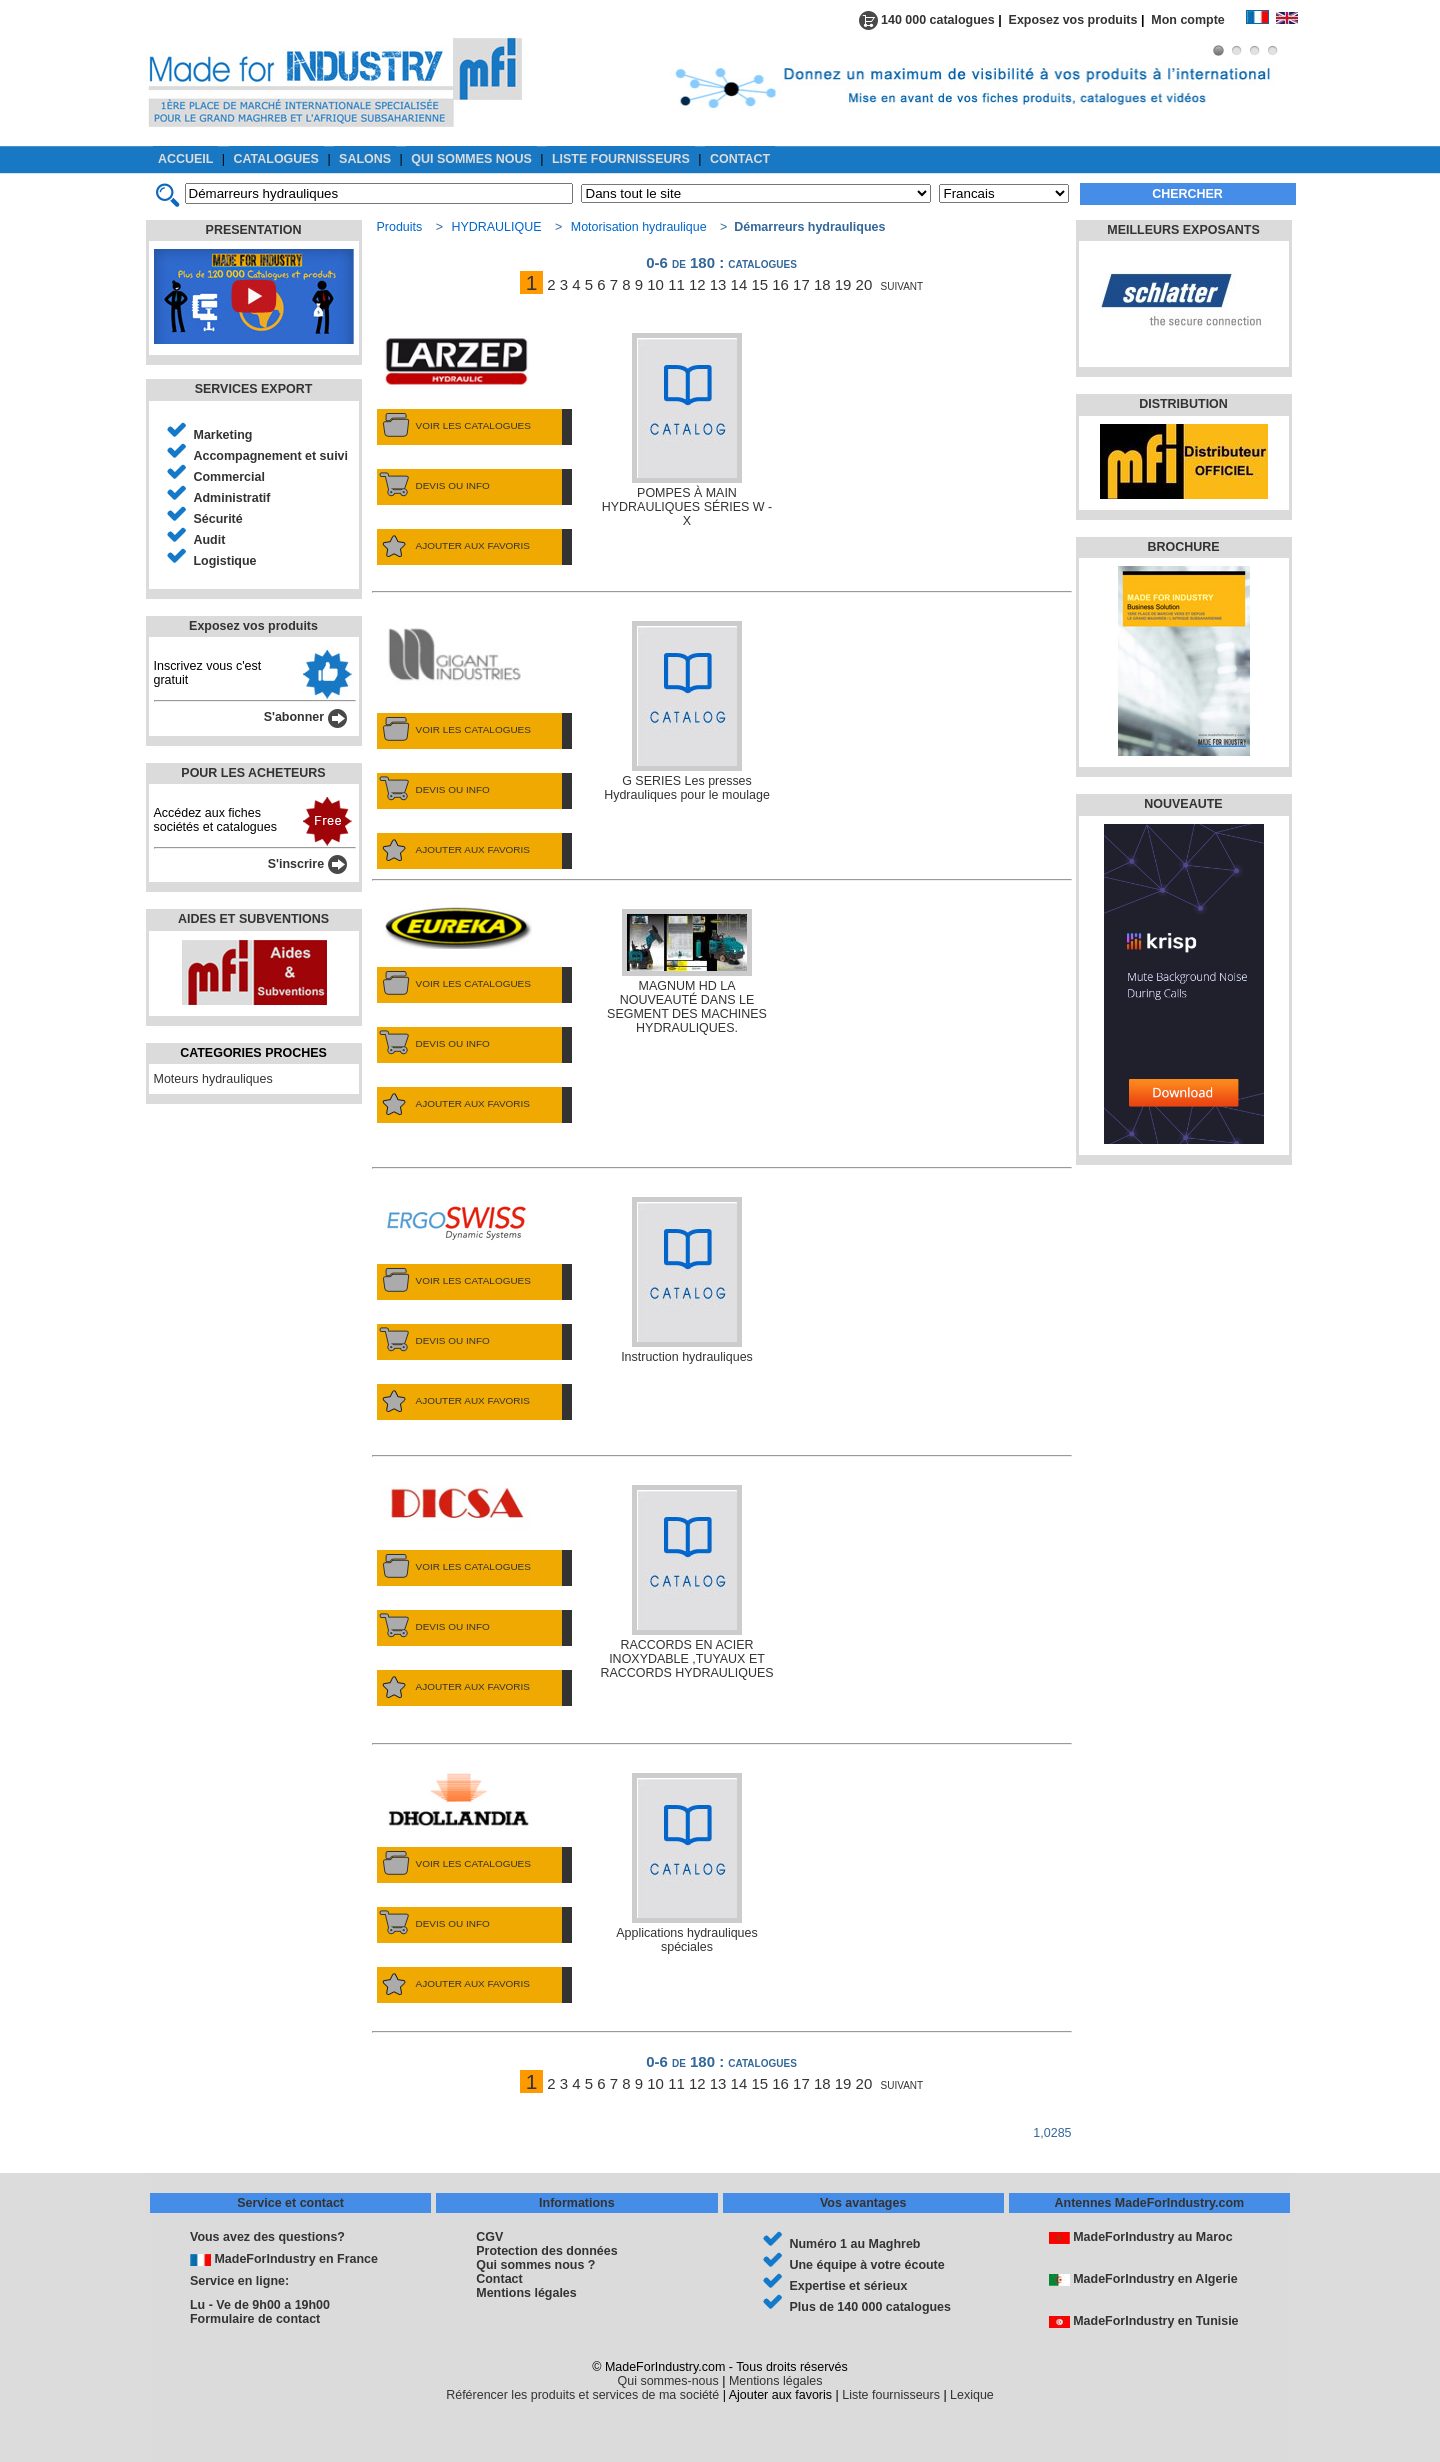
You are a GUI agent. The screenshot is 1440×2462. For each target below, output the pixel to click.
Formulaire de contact (255, 2319)
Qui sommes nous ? (535, 2265)
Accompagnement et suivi (271, 456)
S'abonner (305, 717)
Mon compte (1198, 20)
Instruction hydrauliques (687, 1280)
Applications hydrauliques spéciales (686, 1863)
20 (864, 284)
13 (718, 284)
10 (655, 284)
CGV (489, 2237)
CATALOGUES (276, 159)
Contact (499, 2279)
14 (739, 284)
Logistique (225, 561)
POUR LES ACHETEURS (253, 773)
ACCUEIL (185, 159)
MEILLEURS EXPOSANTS (1183, 230)
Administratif (232, 498)
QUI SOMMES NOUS (471, 159)
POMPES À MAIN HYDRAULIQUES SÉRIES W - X (687, 430)
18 (822, 284)
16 (780, 284)
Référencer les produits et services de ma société (582, 2395)
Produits (400, 227)
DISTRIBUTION (1183, 404)
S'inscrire (307, 864)
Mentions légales (526, 2293)
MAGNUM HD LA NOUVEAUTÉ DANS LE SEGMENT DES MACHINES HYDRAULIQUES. (687, 972)
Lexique (972, 2395)
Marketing (223, 435)
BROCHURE (1183, 547)
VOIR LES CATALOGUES (454, 426)
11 (676, 284)
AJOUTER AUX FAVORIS (453, 546)
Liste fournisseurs (891, 2395)
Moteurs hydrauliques (213, 1079)
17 (801, 284)
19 (843, 284)
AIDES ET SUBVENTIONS (253, 919)
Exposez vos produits (1073, 20)
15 (759, 284)
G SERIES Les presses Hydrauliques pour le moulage (687, 711)
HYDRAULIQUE (496, 227)
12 (697, 284)
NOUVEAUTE (1183, 804)
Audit (210, 540)
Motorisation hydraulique (639, 227)
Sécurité (218, 519)
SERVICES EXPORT (254, 389)
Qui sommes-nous (668, 2381)
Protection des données (546, 2251)
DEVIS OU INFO (433, 486)
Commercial (229, 477)
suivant (902, 284)
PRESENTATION (254, 230)
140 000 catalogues (927, 20)
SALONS (365, 159)
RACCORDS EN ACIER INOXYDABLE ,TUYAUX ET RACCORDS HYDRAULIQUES (686, 1582)
